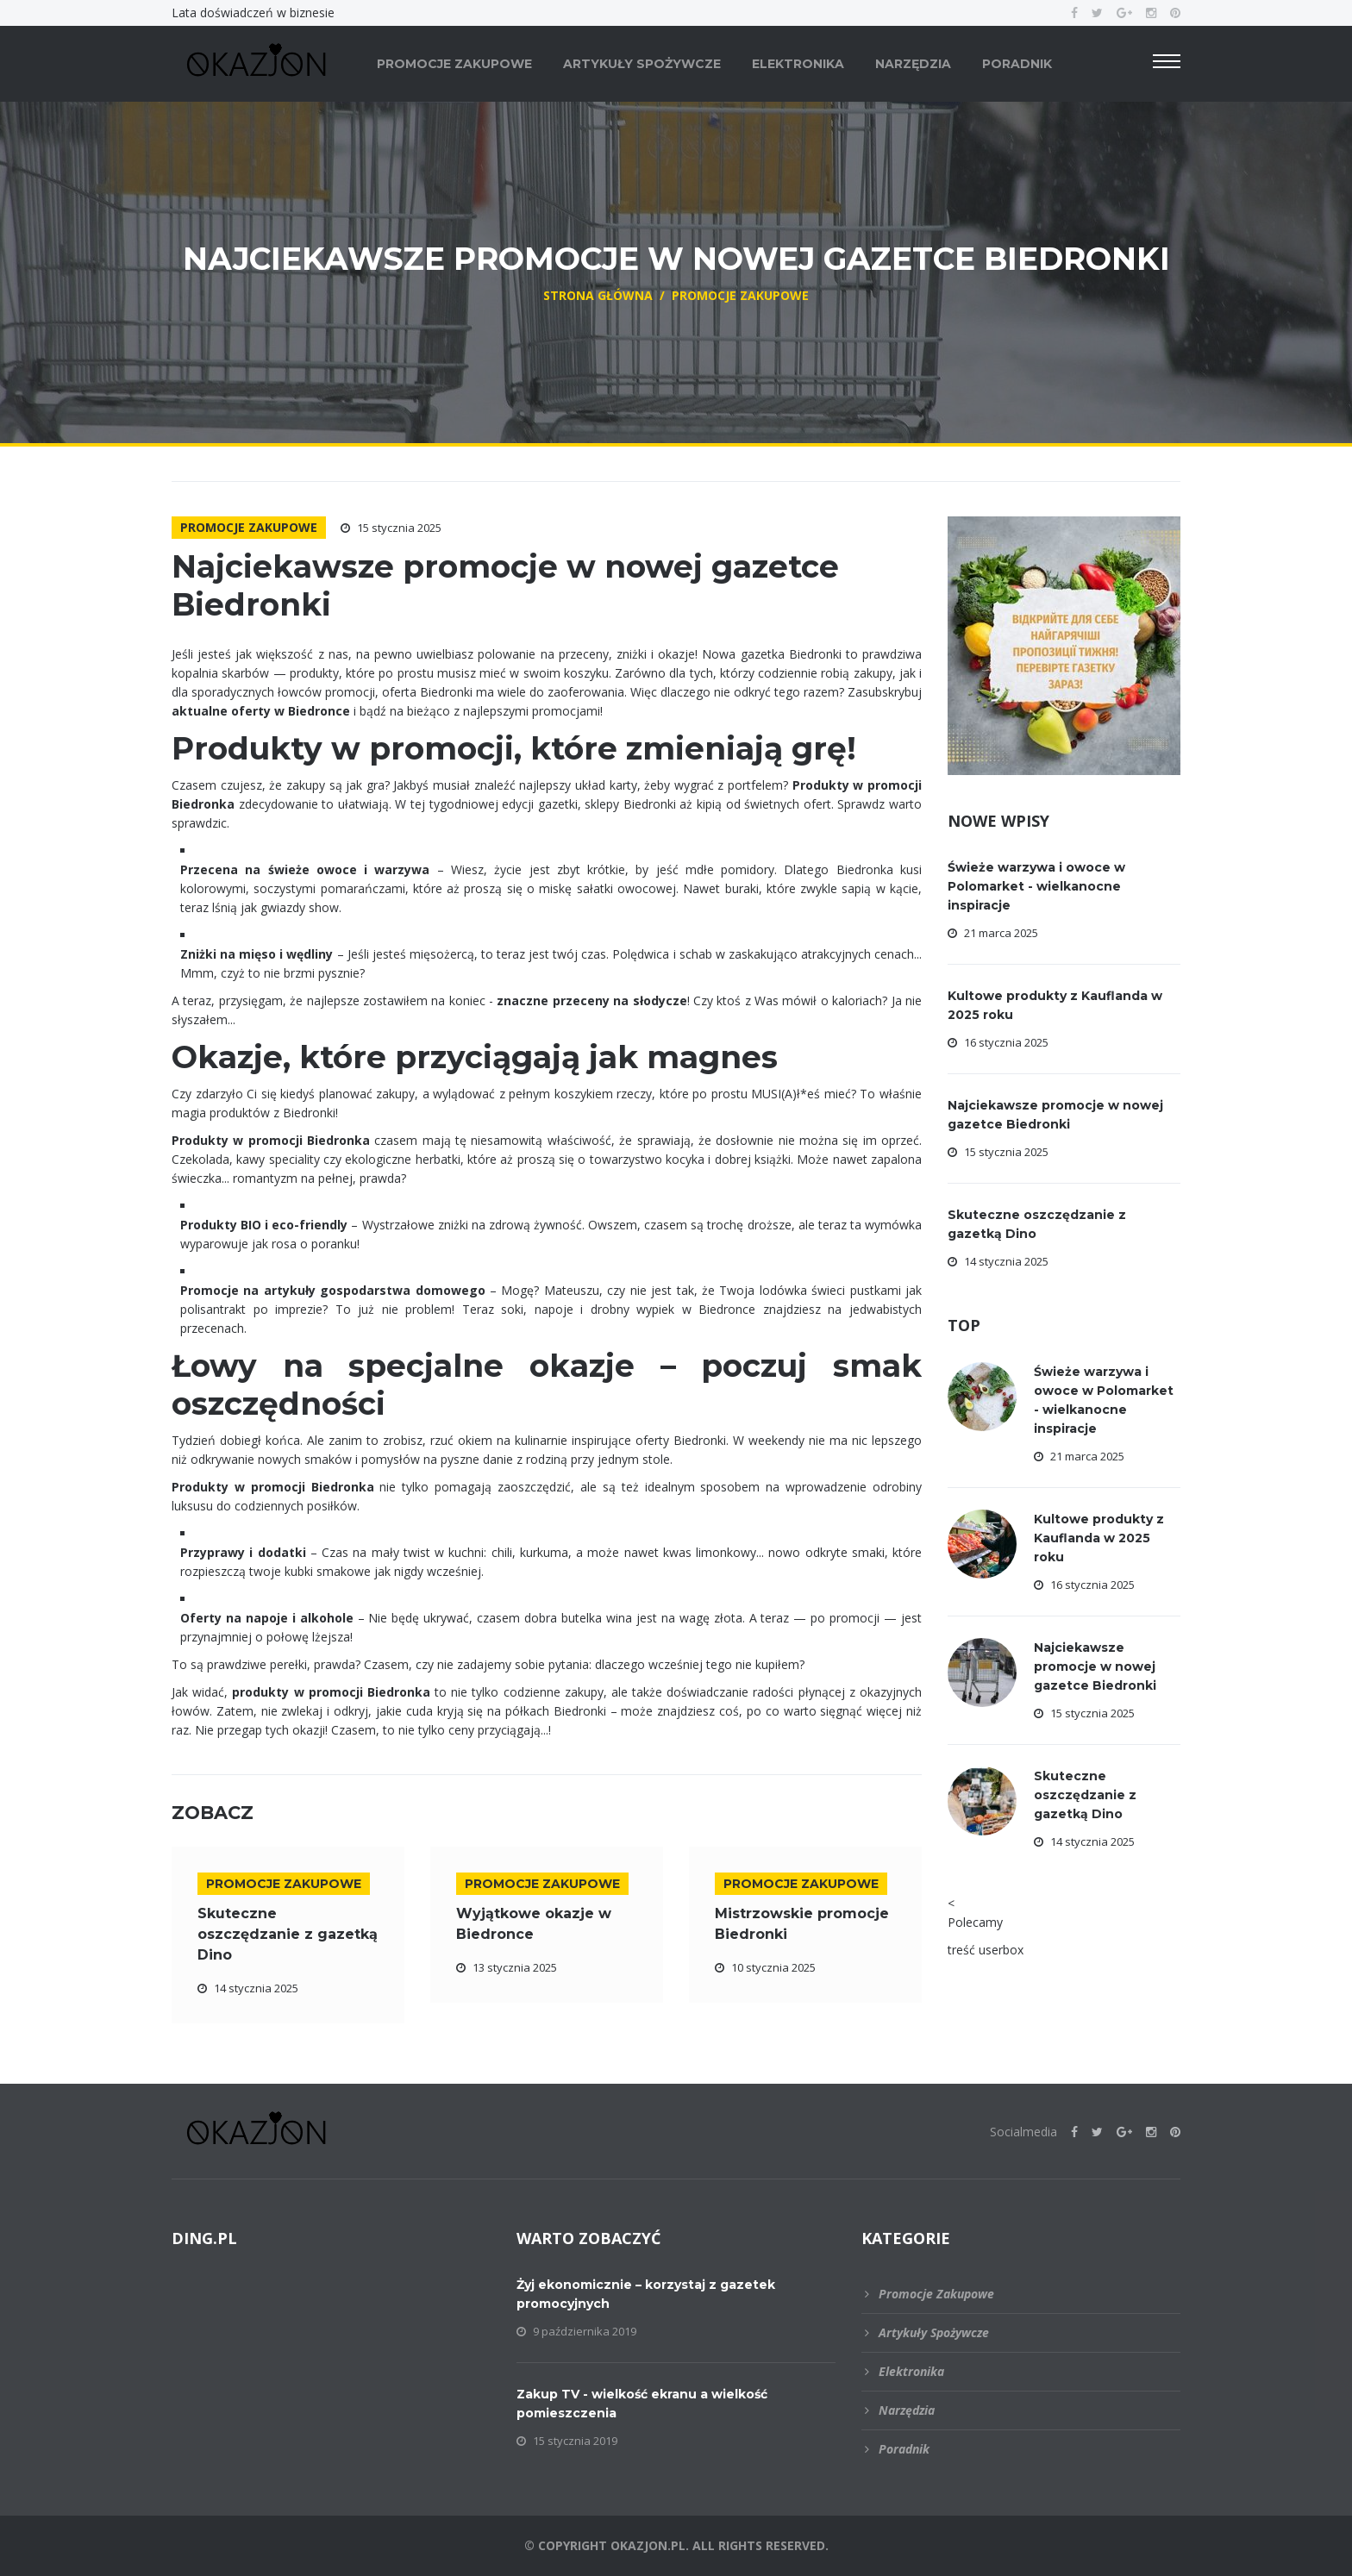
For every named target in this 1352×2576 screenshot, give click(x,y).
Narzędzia (913, 64)
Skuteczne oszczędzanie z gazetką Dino (287, 1934)
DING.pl (204, 2238)
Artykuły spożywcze (642, 64)
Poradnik (1017, 64)
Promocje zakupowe (454, 64)
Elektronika (798, 64)
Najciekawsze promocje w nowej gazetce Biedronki (1095, 1666)
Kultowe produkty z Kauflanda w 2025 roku (1099, 1538)
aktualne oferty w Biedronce (261, 711)
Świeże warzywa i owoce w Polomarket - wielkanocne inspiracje (1036, 886)
